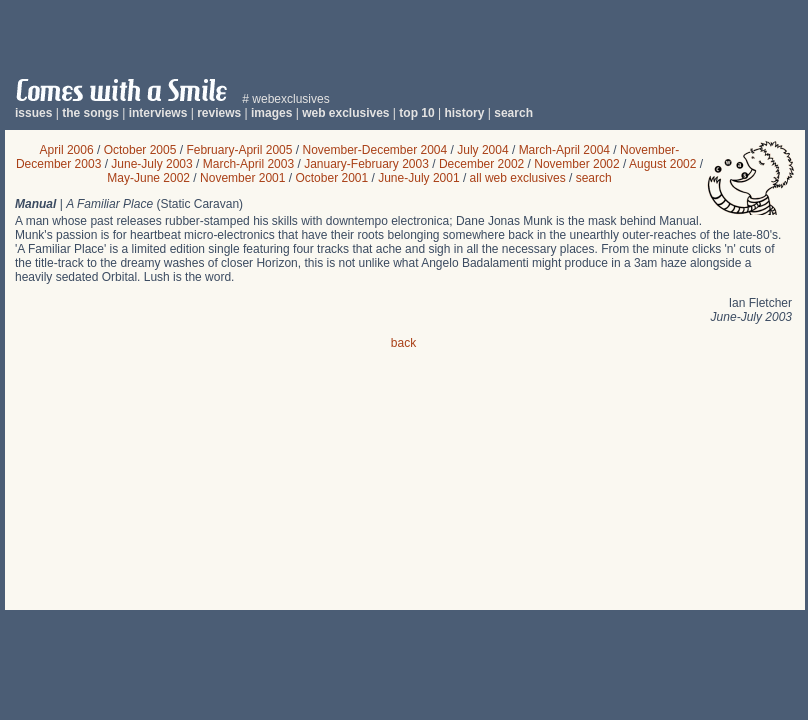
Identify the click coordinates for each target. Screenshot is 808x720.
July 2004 (482, 150)
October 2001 (331, 178)
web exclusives (345, 113)
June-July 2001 (418, 178)
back (403, 343)
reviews (219, 113)
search (513, 113)
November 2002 (576, 164)
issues (33, 113)
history (464, 113)
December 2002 (481, 164)
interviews (158, 113)
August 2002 (662, 164)
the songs (90, 113)
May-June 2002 (148, 178)
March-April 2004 (564, 150)
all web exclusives (518, 178)
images (271, 113)
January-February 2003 (366, 164)
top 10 (416, 113)
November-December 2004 (374, 150)
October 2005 (140, 150)
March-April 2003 (248, 164)
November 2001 (242, 178)
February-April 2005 (239, 150)
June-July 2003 (151, 164)
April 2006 (67, 150)
